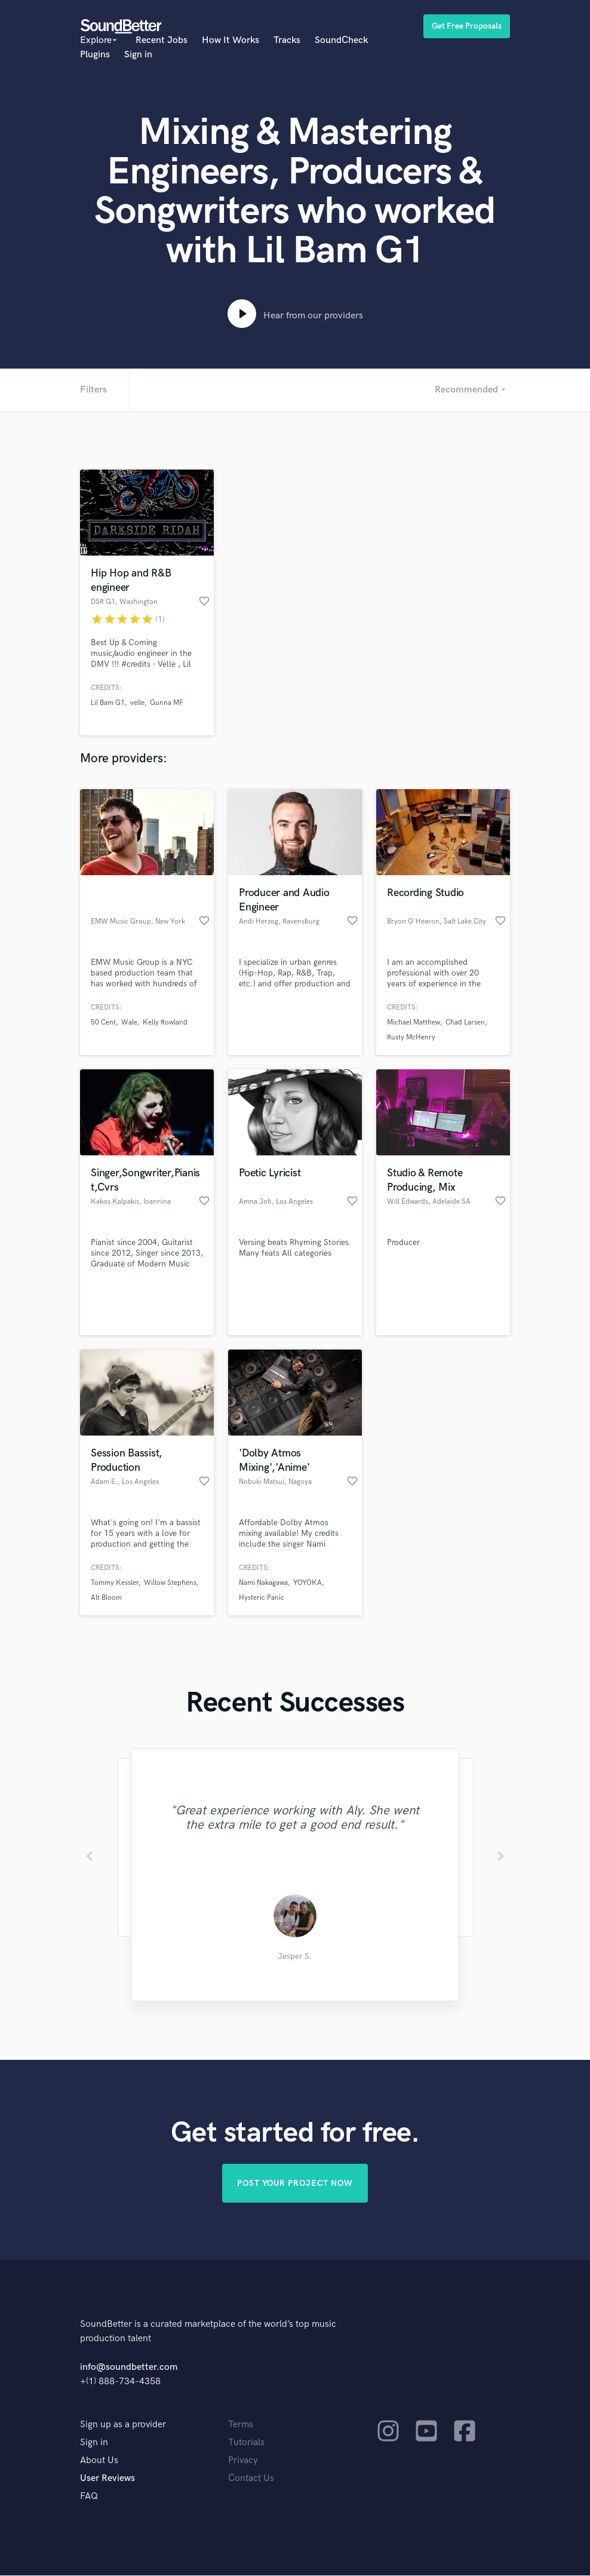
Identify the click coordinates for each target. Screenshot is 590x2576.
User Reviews (107, 2479)
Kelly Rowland (165, 1022)
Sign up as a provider (123, 2425)
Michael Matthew (413, 1022)
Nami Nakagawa (263, 1582)
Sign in (138, 54)
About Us (99, 2461)
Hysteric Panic (261, 1597)
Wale (129, 1022)
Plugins (95, 54)
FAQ (89, 2497)
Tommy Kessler (115, 1582)
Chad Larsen (465, 1022)
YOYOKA (307, 1582)
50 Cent (103, 1022)
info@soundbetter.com (128, 2367)
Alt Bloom (106, 1597)
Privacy (243, 2461)
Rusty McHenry (411, 1037)
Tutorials (246, 2443)
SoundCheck (341, 40)
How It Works (230, 40)
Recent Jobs (162, 40)
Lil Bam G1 (108, 702)
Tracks (287, 40)
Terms (240, 2425)
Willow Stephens (170, 1582)
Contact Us (251, 2479)
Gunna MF (166, 702)
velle (137, 702)
